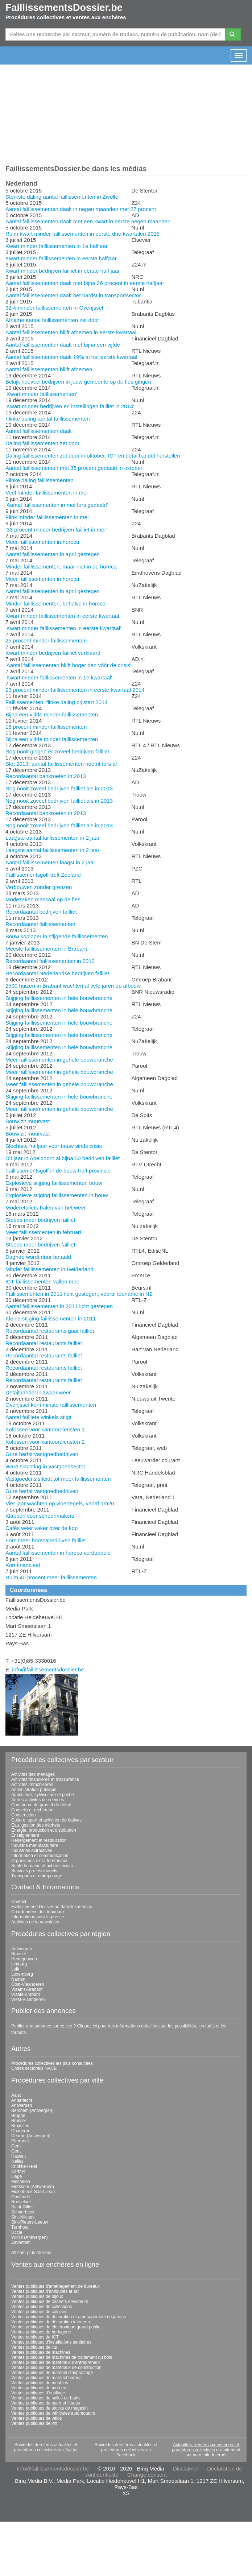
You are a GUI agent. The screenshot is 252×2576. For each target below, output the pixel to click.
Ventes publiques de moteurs (39, 2387)
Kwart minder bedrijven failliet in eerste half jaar (62, 271)
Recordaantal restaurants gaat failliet (49, 1331)
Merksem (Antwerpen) (32, 2186)
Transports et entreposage (36, 1875)
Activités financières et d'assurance (45, 1779)
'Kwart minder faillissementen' (41, 394)
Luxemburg (22, 1974)
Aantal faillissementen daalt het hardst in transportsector (73, 295)
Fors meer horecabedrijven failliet (45, 1540)
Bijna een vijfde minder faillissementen (51, 714)
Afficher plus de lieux (31, 2252)
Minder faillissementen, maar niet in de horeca (61, 566)
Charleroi (20, 2130)
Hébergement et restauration (39, 1840)
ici (95, 2026)
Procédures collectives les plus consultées (52, 2063)
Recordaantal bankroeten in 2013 (45, 776)
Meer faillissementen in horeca (42, 542)
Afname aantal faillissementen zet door (52, 320)
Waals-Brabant (25, 1994)
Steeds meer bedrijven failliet (40, 1220)
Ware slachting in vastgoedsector (45, 1466)
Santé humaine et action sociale (42, 1865)
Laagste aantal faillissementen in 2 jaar (52, 838)
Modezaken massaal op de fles (42, 899)
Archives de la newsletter (35, 1921)
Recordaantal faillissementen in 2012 (50, 961)
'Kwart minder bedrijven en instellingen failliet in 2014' (69, 406)
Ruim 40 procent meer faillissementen (51, 1577)
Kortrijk (18, 2171)
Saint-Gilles (22, 2206)
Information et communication (39, 1855)
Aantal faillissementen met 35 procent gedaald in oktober (73, 468)
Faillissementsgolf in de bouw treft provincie (58, 1170)
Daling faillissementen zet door (42, 443)
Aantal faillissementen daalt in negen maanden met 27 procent (80, 209)
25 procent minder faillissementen (46, 640)
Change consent (147, 2475)
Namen (18, 1979)
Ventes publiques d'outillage (38, 2392)
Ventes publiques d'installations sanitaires (51, 2342)
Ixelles (17, 2161)
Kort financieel (22, 1565)
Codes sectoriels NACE (34, 2068)
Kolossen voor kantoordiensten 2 (44, 1442)
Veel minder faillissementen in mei (46, 492)
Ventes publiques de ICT (35, 2337)
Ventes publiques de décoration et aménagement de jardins (68, 2316)
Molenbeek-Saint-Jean (33, 2191)
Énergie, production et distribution (43, 1830)
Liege (16, 2176)
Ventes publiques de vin (34, 2423)
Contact (18, 1901)
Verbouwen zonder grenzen (38, 887)
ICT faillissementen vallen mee (42, 1281)
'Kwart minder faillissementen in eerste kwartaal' (63, 628)
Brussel (18, 1953)
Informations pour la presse (37, 1916)
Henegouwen (24, 1958)
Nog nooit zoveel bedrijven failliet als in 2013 (59, 788)
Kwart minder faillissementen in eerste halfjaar (61, 258)
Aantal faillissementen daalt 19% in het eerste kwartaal (71, 357)
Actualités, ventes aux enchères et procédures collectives (205, 2447)
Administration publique (34, 1789)
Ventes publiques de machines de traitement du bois (61, 2357)
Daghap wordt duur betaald (38, 1257)
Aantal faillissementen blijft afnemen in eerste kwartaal (70, 332)
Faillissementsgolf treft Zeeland (43, 875)
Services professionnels (34, 1870)
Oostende (20, 2196)
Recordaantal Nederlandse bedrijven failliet (57, 973)
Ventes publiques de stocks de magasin (49, 2408)
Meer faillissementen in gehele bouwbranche (59, 1060)
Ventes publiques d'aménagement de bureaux (55, 2286)
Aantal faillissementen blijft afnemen (48, 369)
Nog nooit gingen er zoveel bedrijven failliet (57, 751)
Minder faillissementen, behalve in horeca (55, 603)
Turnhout (20, 2227)
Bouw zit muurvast (27, 1121)
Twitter (71, 2449)
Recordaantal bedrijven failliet (41, 912)
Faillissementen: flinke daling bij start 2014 (56, 702)
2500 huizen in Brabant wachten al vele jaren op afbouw (73, 986)
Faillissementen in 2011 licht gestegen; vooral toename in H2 (78, 1294)
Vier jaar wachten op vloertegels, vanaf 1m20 (59, 1503)
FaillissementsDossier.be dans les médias (51, 1906)
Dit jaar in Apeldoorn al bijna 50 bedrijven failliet (62, 1158)
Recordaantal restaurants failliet (43, 1343)
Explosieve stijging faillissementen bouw (53, 1183)
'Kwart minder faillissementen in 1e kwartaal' (58, 677)
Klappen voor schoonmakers (39, 1516)
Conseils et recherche (32, 1809)
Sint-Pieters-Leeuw (29, 2222)
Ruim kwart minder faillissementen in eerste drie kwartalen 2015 (82, 234)
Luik (15, 1969)
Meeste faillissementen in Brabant (46, 949)
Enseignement (25, 1835)
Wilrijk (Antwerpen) (29, 2237)
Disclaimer (185, 2468)
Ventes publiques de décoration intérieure (51, 2321)
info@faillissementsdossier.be (48, 1669)
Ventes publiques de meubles (39, 2382)
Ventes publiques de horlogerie (41, 2332)
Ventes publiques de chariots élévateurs (49, 2301)
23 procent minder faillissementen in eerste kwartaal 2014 (75, 690)
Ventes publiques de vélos (36, 2418)
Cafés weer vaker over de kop (41, 1528)
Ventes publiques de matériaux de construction (56, 2367)
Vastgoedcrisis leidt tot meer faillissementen (58, 1479)
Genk (16, 2146)
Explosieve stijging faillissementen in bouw (56, 1195)
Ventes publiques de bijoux (37, 2296)
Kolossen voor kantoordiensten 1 (44, 1429)
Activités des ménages (33, 1774)
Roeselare (21, 2201)
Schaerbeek (22, 2212)
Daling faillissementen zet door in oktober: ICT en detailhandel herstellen (92, 455)
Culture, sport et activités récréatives (46, 1820)
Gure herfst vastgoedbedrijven (41, 1454)
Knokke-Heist (24, 2166)
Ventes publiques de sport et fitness (45, 2403)
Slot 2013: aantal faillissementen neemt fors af (61, 764)
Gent (16, 2151)
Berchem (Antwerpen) (32, 2110)
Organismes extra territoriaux (39, 1860)
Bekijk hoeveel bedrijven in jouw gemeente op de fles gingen (78, 382)
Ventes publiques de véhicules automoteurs (53, 2413)
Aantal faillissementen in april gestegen (52, 554)
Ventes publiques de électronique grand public (55, 2326)
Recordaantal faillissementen (40, 924)
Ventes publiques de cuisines (39, 2311)
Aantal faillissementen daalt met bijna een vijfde (62, 345)
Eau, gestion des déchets (35, 1825)
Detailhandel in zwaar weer (38, 1392)
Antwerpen (21, 1948)
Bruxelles (20, 2125)
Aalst (16, 2095)
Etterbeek (20, 2140)
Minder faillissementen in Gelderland (49, 1269)
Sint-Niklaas (22, 2217)
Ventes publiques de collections (41, 2306)
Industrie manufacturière (34, 1845)
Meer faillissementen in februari (43, 1232)
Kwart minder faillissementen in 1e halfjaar (56, 246)
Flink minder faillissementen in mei (46, 517)
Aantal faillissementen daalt (38, 431)
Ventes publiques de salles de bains (45, 2398)
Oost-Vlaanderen (27, 1984)
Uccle (16, 2232)
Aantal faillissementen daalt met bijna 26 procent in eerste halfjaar (84, 283)
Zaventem (20, 2242)
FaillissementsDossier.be (64, 7)
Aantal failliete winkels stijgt (38, 1417)
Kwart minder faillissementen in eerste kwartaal (62, 616)
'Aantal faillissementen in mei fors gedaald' (56, 505)
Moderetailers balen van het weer (45, 1207)
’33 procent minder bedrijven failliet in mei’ (56, 529)
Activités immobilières (32, 1784)
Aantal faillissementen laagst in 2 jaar (50, 862)
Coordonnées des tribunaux (38, 1911)
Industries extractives (31, 1850)
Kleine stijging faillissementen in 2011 (50, 1318)
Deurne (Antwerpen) (30, 2135)
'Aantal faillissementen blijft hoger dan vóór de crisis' (68, 665)
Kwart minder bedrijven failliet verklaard (52, 653)
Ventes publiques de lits (34, 2347)
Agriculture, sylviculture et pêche (42, 1794)
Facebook (126, 2454)
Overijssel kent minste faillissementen (50, 1405)
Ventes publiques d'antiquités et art (45, 2291)
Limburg (19, 1964)
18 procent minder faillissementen (46, 727)
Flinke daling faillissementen (39, 480)
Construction (23, 1815)
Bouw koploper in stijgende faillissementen (56, 936)
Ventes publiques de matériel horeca (46, 2377)
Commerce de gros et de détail (41, 1804)
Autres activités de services (37, 1799)
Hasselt (18, 2156)
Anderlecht (21, 2100)
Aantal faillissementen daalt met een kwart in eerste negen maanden (87, 221)
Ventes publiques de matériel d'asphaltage (52, 2372)
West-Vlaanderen (28, 1999)
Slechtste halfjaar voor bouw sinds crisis (53, 1146)
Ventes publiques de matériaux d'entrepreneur (55, 2362)
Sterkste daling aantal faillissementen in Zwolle (61, 197)
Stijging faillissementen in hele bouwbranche (58, 998)
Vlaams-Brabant (26, 1989)
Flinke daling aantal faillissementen (47, 418)
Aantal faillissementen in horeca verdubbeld (58, 1553)
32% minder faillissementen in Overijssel (54, 308)
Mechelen (20, 2181)
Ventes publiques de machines (40, 2352)
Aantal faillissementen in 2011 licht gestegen (59, 1306)
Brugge (18, 2115)
